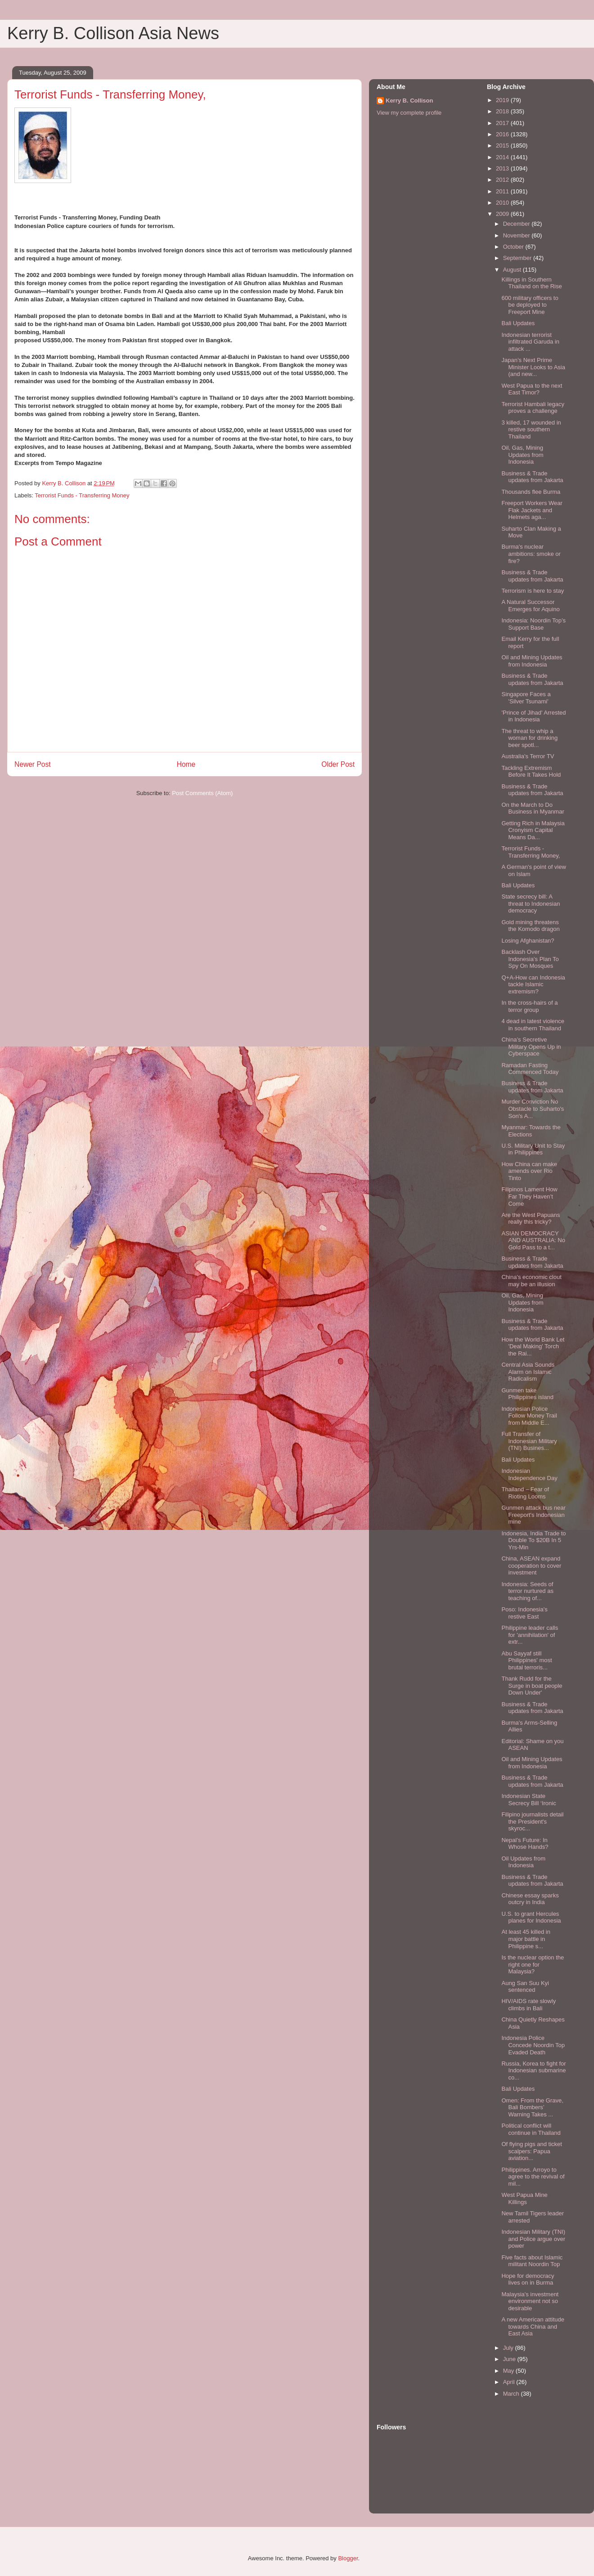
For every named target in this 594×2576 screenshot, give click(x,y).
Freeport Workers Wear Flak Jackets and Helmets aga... (531, 510)
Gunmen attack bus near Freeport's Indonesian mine (533, 1514)
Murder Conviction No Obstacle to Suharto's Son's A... (532, 1108)
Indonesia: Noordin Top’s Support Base (533, 624)
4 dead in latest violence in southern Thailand (532, 1025)
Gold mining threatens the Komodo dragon (530, 926)
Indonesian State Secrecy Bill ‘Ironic (528, 1800)
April (510, 2382)
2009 (503, 213)
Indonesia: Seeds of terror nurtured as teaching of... (527, 1591)
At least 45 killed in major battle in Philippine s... (525, 1938)
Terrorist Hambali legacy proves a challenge (532, 408)
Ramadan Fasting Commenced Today (529, 1069)
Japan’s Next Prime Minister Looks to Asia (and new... (533, 367)
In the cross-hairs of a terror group (529, 1006)
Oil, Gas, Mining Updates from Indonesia (522, 454)
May (509, 2370)
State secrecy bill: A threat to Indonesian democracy (530, 903)
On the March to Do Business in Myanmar (532, 808)
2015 (503, 145)
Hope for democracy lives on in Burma (527, 2279)
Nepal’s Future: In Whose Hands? (524, 1844)
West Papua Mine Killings (524, 2198)
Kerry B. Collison (409, 100)
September (518, 258)
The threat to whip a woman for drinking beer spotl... (529, 738)
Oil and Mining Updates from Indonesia (531, 661)
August (513, 269)
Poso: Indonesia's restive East (524, 1613)
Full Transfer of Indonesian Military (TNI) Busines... (529, 1441)
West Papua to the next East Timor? (531, 389)
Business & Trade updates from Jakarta (532, 477)
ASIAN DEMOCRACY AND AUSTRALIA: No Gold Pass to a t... (533, 1240)
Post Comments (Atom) (202, 793)
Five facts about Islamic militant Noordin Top (531, 2261)
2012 (503, 179)
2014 (503, 157)
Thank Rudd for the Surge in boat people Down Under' (531, 1685)
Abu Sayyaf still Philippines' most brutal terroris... (526, 1660)
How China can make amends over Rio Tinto (529, 1171)
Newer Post (32, 764)
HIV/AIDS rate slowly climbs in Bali (528, 2005)
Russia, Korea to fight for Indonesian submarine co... (533, 2070)
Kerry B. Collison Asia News (113, 33)
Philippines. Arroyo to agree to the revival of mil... (532, 2176)
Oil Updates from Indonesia (523, 1862)
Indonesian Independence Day (529, 1474)
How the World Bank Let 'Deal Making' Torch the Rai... (532, 1346)
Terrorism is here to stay (532, 590)
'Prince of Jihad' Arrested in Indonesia (533, 716)
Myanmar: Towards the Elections (530, 1131)
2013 (503, 168)
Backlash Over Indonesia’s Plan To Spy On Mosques (529, 958)
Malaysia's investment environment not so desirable (529, 2301)
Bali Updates (518, 323)
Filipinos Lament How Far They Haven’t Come (529, 1196)
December (517, 223)
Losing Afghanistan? (527, 940)
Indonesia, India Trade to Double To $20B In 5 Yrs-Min (533, 1540)
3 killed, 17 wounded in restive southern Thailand (531, 429)
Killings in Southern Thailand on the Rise (531, 283)
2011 (503, 191)
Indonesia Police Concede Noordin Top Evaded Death (533, 2045)
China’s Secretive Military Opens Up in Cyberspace (531, 1046)
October (514, 246)
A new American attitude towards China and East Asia (532, 2326)
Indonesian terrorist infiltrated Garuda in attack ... (530, 341)
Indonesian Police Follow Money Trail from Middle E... (529, 1415)
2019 (503, 100)
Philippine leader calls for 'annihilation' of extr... (529, 1634)
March (512, 2393)
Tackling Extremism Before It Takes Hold (531, 771)
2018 (503, 111)
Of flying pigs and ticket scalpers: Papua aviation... (531, 2151)
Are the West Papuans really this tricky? (530, 1218)
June (510, 2359)
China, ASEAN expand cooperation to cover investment (531, 1565)
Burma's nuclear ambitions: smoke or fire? (530, 553)
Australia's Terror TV (527, 756)
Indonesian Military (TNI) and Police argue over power (533, 2238)
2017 (503, 123)
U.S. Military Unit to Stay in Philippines (533, 1149)
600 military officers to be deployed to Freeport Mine (529, 305)
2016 (503, 134)
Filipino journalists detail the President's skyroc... (532, 1821)
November (517, 235)
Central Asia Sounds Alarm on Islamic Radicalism (527, 1371)
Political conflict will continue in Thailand (530, 2129)
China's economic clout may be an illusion (531, 1281)
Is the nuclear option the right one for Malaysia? (532, 1964)
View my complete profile (409, 112)
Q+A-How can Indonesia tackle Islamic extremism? (533, 984)
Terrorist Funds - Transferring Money (82, 495)
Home (186, 764)
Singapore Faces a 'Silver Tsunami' (525, 698)
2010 (503, 202)
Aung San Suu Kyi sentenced (525, 1987)
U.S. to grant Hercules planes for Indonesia (531, 1917)
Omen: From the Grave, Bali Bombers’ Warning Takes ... (532, 2107)
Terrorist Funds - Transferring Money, (530, 852)
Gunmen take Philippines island (527, 1394)
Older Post (338, 764)
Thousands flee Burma (530, 491)
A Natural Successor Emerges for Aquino (530, 606)
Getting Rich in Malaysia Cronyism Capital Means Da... (532, 830)
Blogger (348, 2558)
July (509, 2347)
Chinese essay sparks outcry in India (529, 1899)
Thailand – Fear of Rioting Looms (525, 1493)
